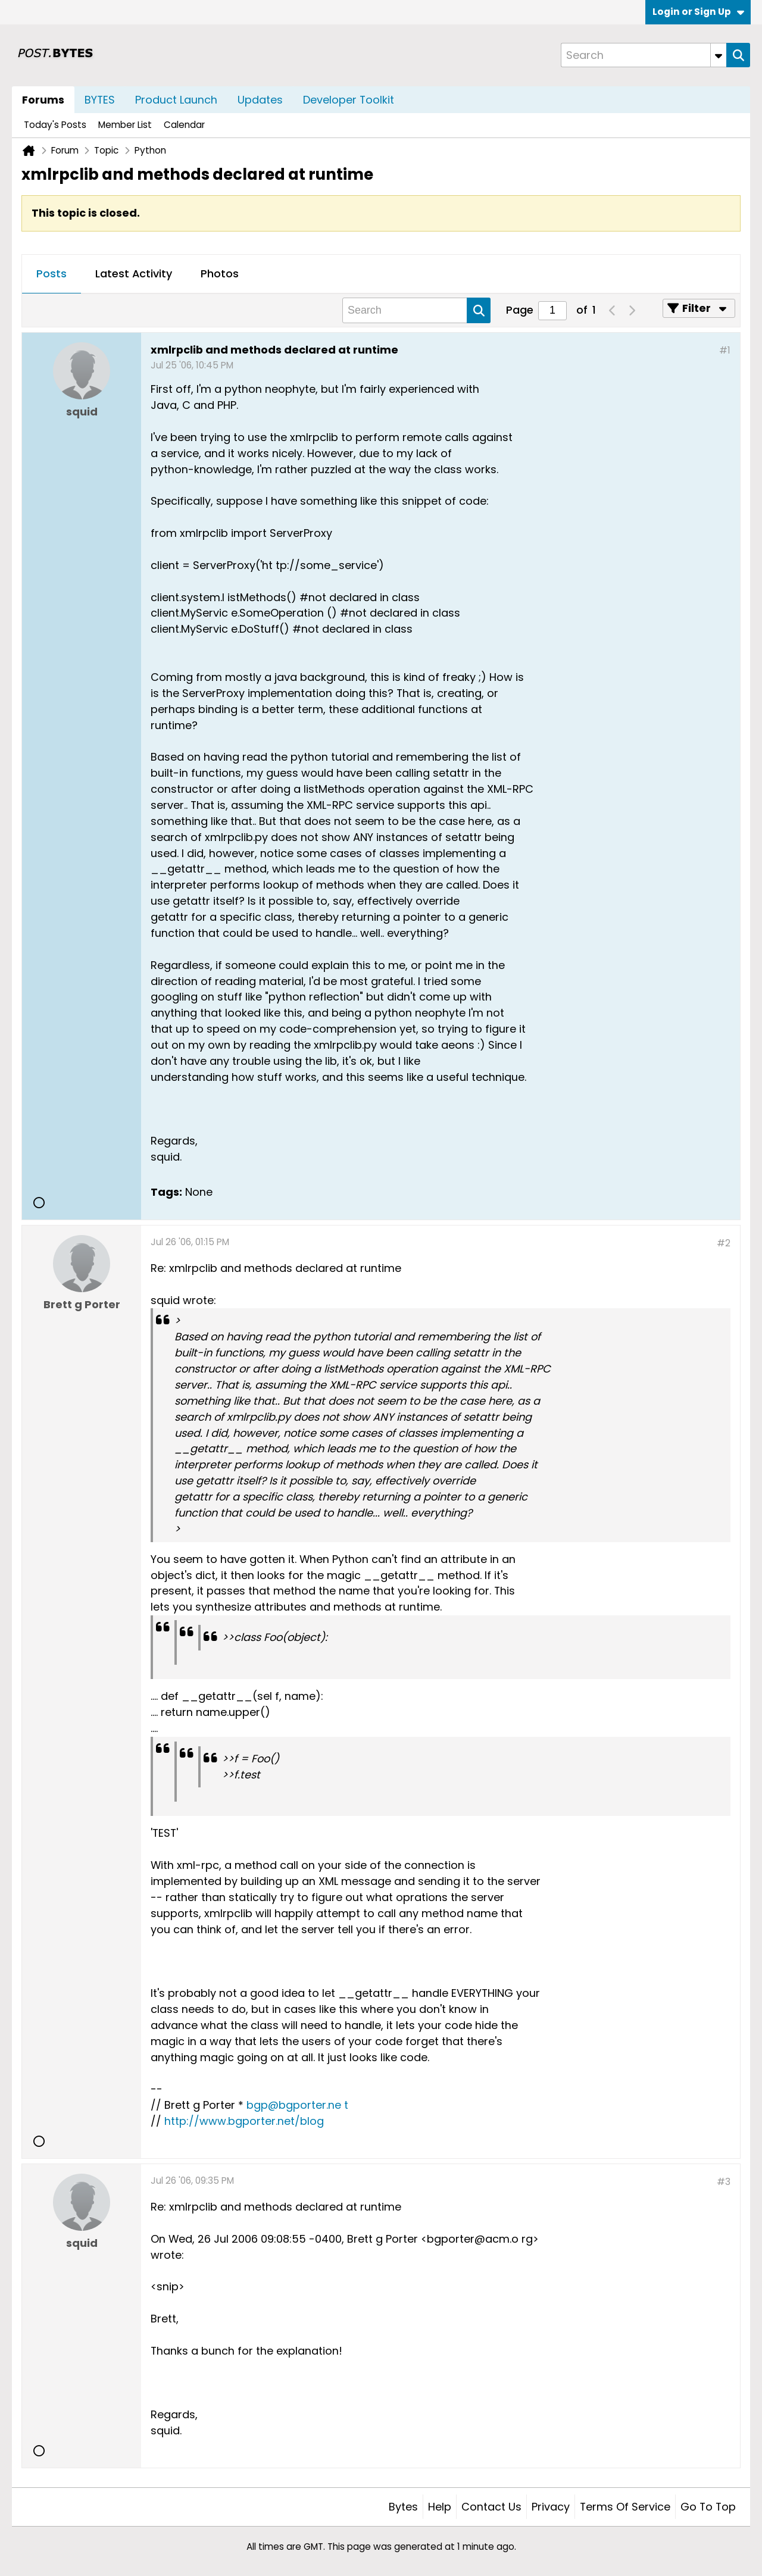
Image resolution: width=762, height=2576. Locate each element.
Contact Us (491, 2506)
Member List (125, 124)
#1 (724, 350)
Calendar (184, 124)
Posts (51, 273)
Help (439, 2506)
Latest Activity (133, 273)
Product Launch (176, 99)
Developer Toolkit (348, 99)
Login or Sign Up (698, 11)
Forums (43, 99)
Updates (260, 99)
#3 (723, 2181)
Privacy (551, 2506)
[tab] (51, 274)
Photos (220, 273)
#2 (723, 1243)
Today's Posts (55, 124)
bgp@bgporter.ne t (297, 2104)
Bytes (403, 2506)
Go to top (708, 2506)
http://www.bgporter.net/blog (244, 2121)
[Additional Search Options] (718, 55)
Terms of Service (625, 2506)
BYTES (100, 99)
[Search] (643, 55)
